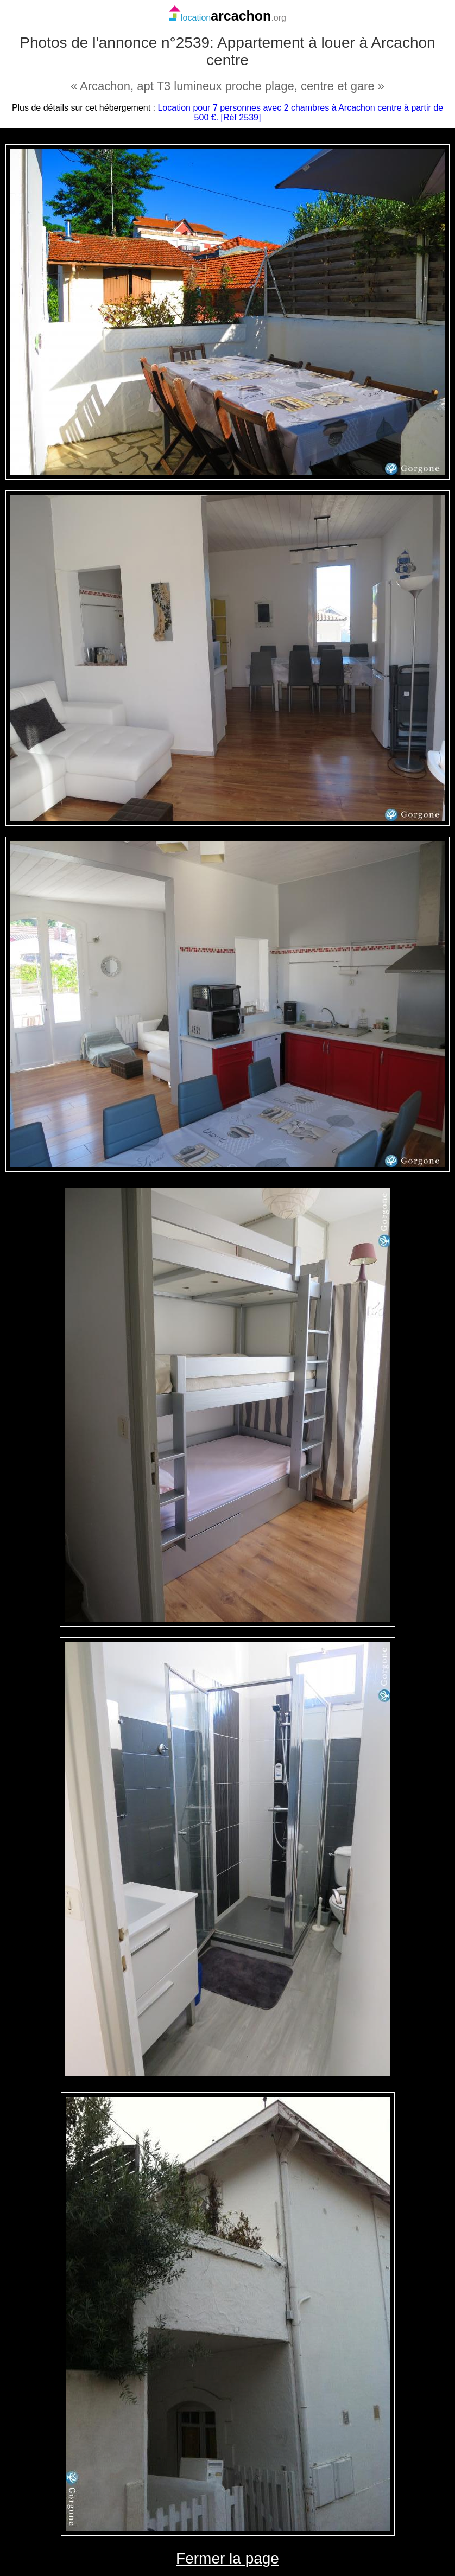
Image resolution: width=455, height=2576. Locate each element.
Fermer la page (227, 2558)
